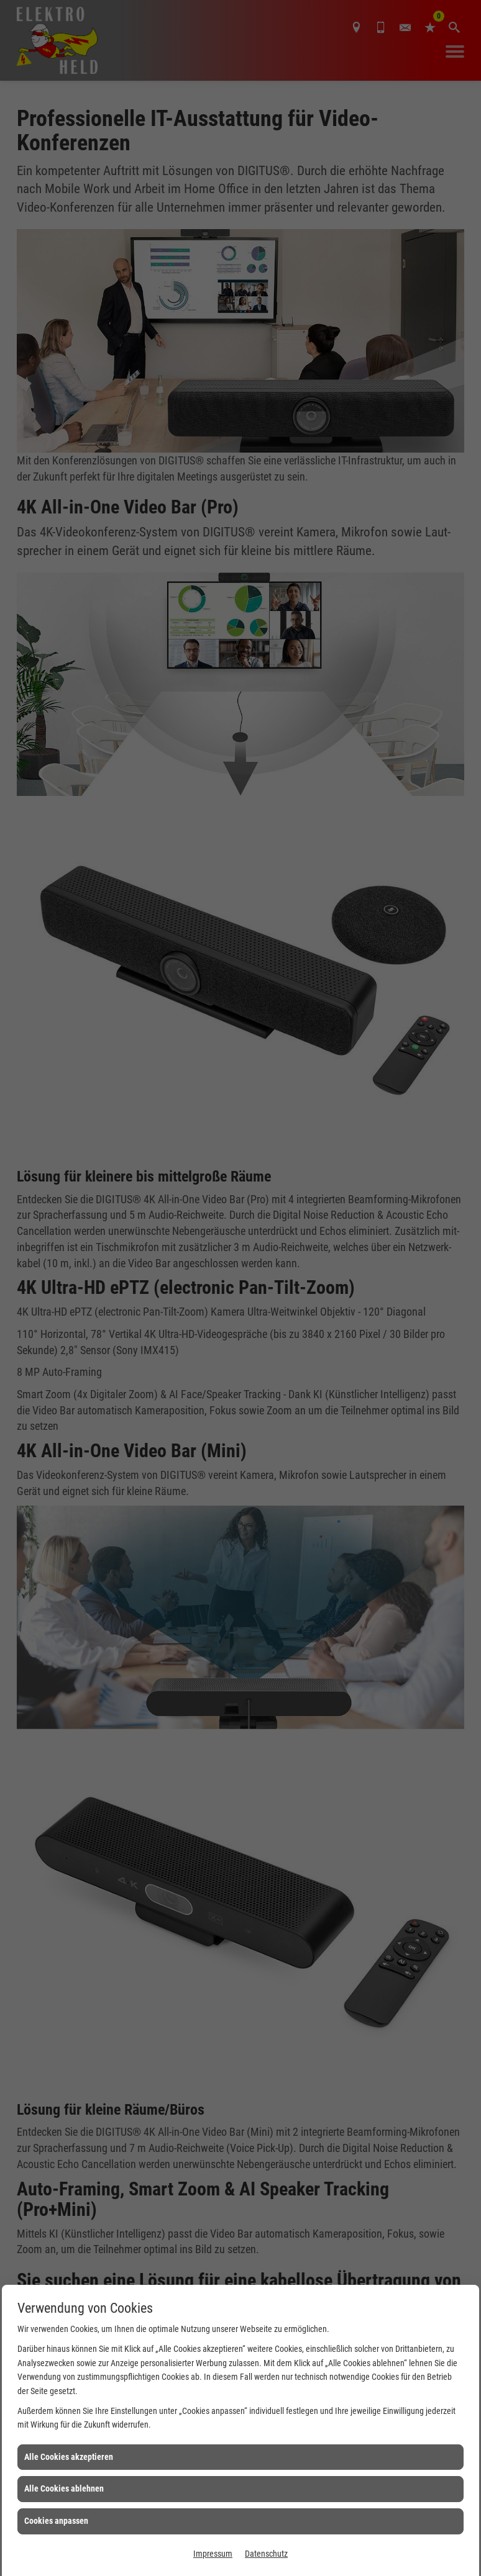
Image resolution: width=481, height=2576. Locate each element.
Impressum (212, 2554)
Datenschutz (266, 2554)
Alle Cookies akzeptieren (68, 2457)
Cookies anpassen (56, 2521)
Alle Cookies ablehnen (64, 2488)
